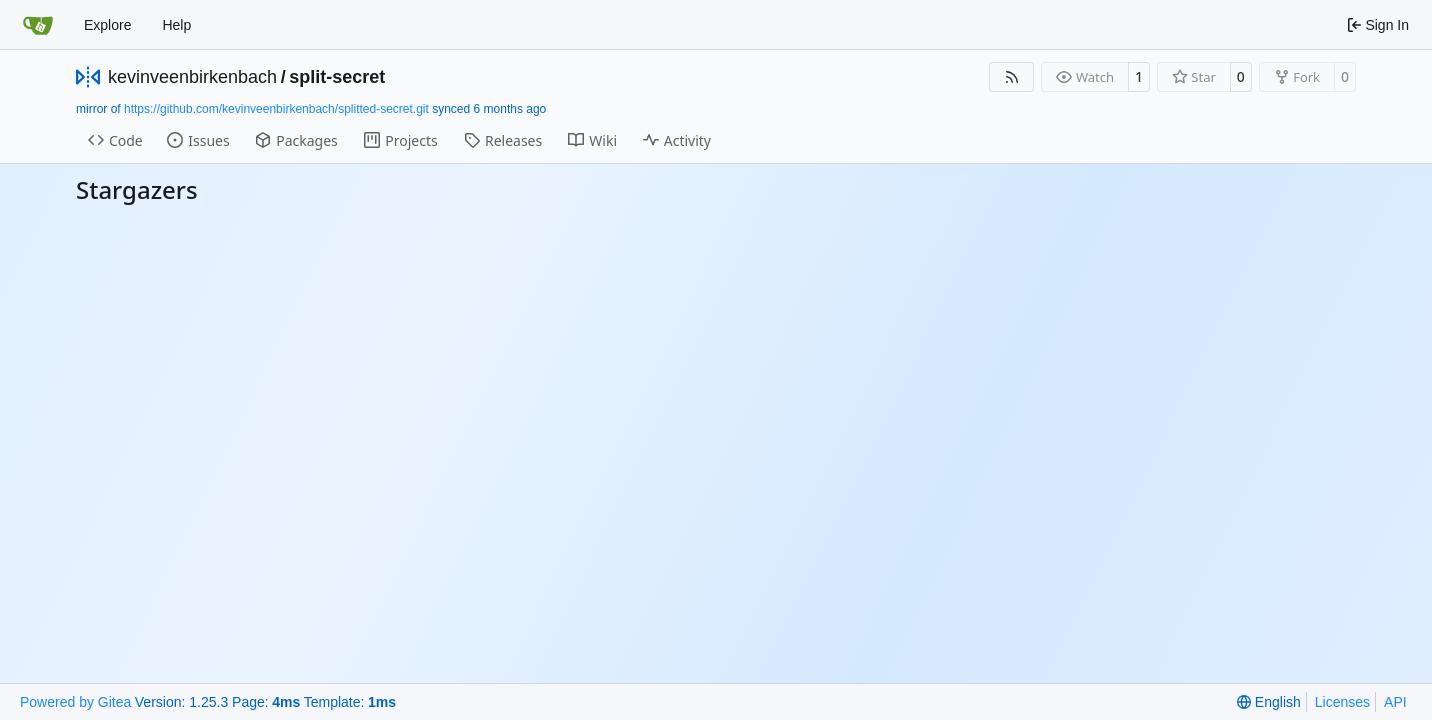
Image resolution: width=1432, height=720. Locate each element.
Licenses (1342, 702)
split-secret (337, 77)
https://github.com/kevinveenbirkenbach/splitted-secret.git (276, 109)
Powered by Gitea (75, 702)
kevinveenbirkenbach (192, 77)
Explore (107, 25)
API (1395, 702)
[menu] (1268, 702)
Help (176, 25)
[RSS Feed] (1012, 77)
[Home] (38, 25)
